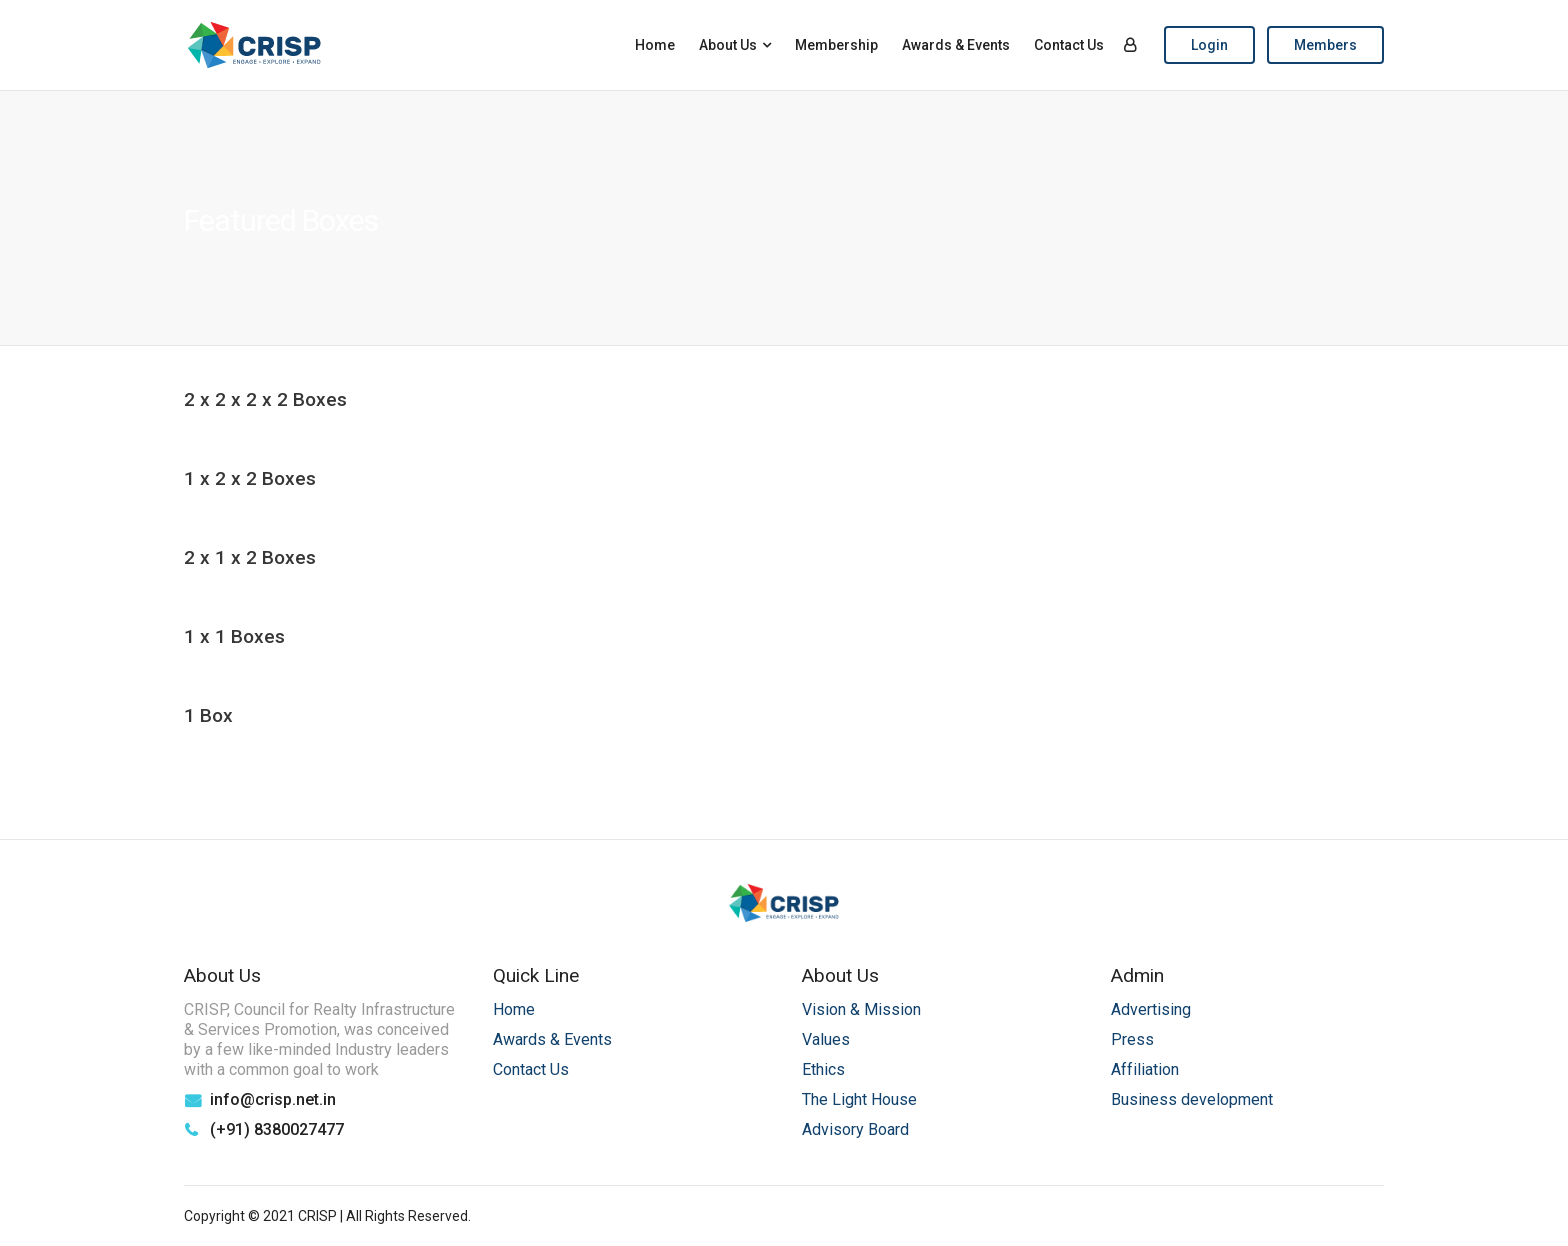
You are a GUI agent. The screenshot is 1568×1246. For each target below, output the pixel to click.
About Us (728, 45)
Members (1325, 45)
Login (1209, 45)
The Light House (859, 1099)
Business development (1192, 1099)
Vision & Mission (861, 1009)
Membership (836, 45)
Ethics (823, 1069)
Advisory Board (855, 1129)
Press (1132, 1039)
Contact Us (1069, 45)
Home (655, 45)
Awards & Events (956, 45)
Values (826, 1039)
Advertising (1151, 1009)
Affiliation (1145, 1069)
